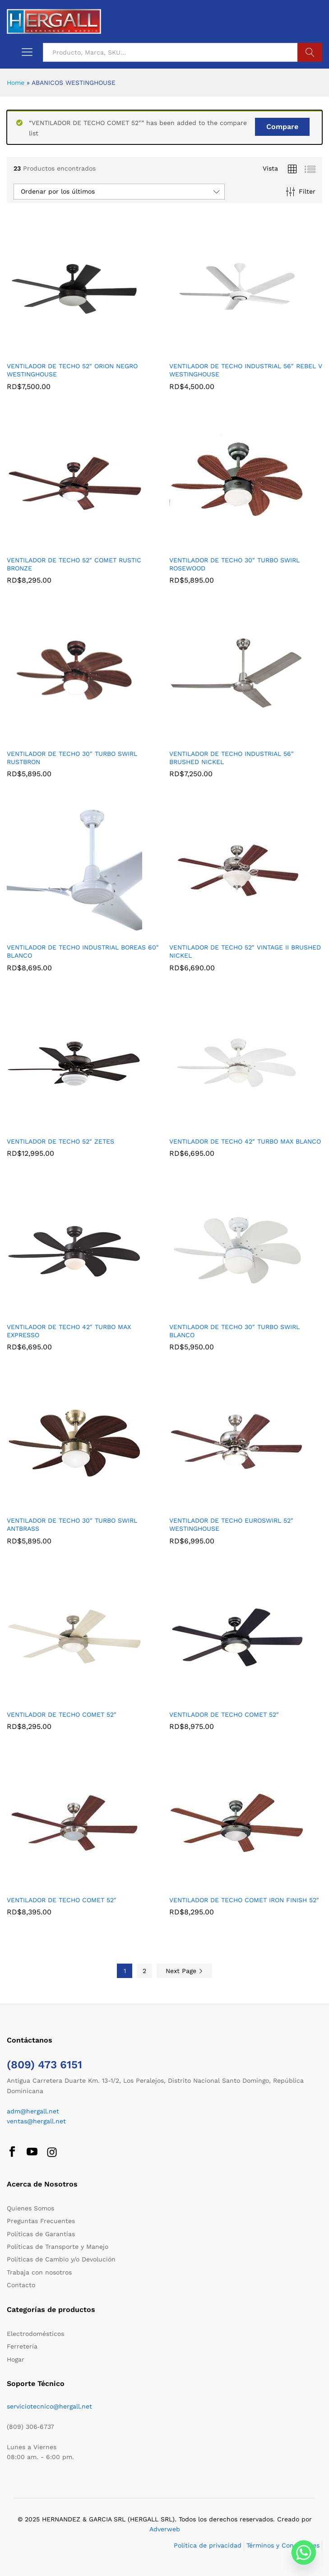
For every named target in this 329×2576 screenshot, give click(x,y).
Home (15, 82)
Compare (282, 126)
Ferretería (22, 2346)
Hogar (15, 2359)
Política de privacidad (207, 2545)
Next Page (184, 1970)
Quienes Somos (30, 2208)
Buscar (309, 52)
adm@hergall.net (33, 2111)
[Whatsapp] (304, 2552)
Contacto (21, 2285)
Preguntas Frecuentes (41, 2220)
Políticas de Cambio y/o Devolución (61, 2259)
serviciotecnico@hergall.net (49, 2406)
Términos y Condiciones (283, 2545)
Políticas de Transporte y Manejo (57, 2246)
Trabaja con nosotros (39, 2272)
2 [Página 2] (144, 1970)
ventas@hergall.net (36, 2121)
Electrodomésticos (35, 2333)
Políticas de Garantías (41, 2234)
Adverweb (164, 2529)
